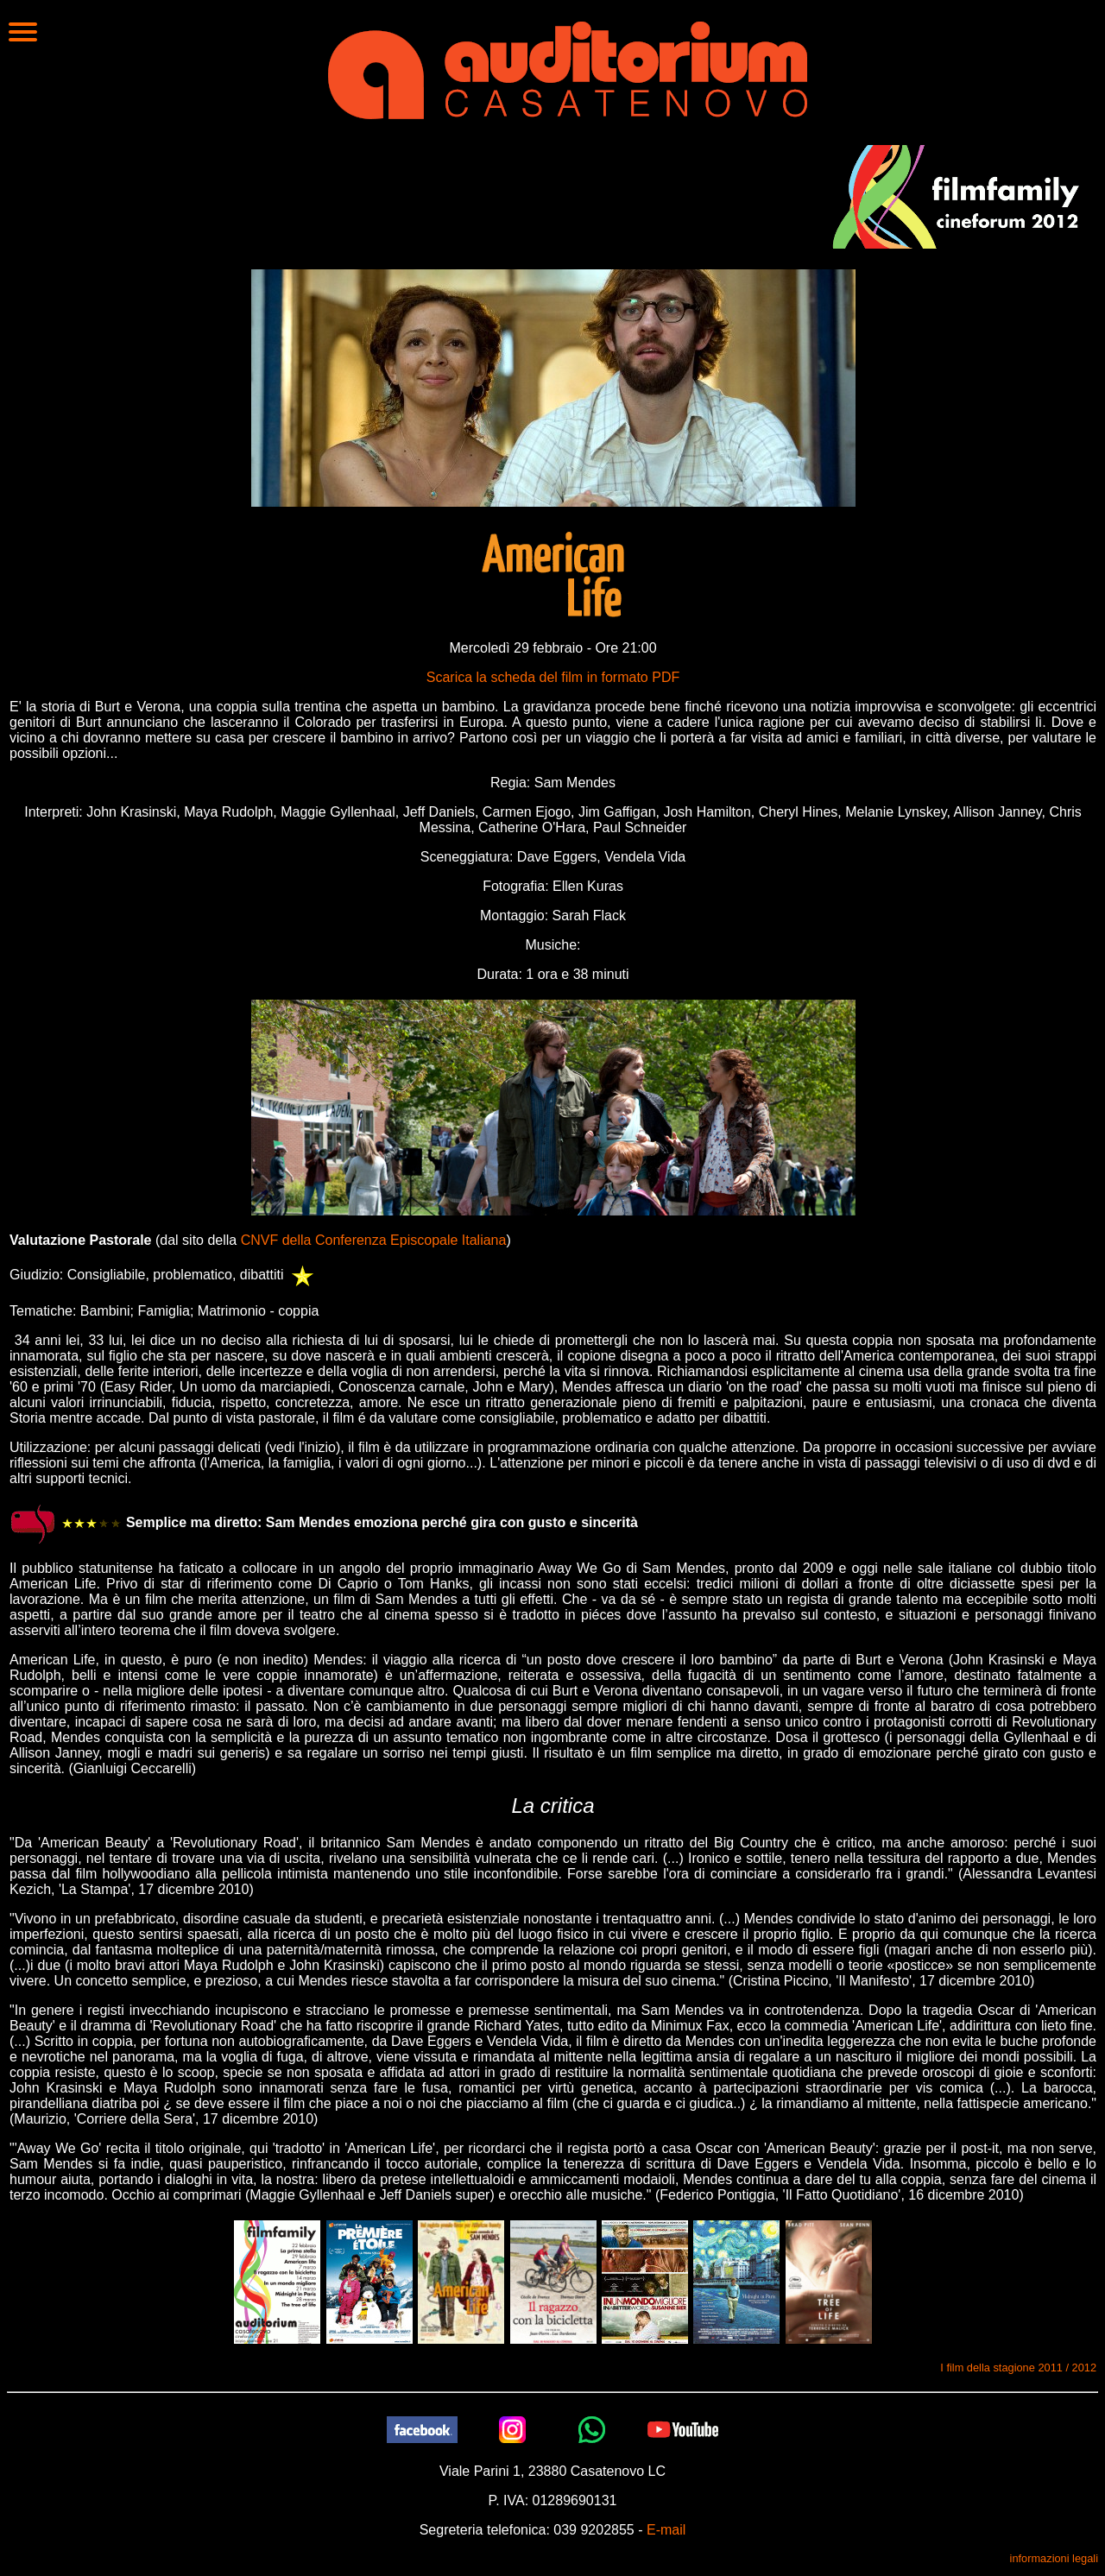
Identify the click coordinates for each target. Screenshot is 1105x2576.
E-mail (666, 2529)
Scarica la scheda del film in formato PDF (552, 677)
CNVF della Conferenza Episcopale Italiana (374, 1240)
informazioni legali (1054, 2558)
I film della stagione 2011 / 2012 (1018, 2367)
